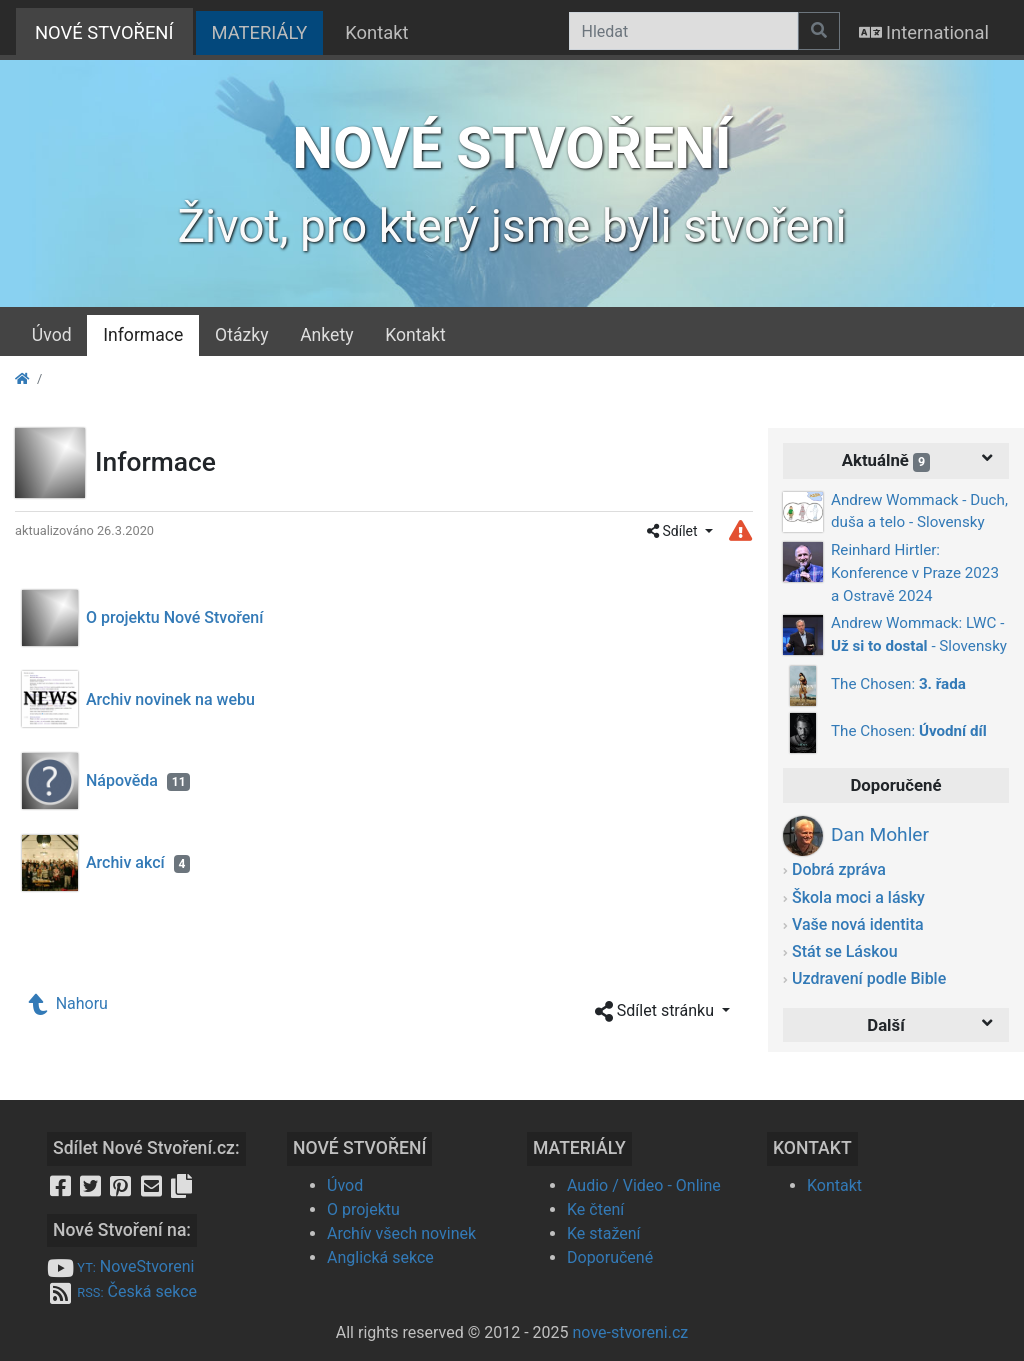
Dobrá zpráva (839, 869)
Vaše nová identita (858, 924)
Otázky (241, 335)
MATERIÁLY (260, 32)
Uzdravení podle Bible (869, 978)
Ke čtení (595, 1209)
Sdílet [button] (674, 531)
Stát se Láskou (845, 951)
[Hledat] (683, 31)
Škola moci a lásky (858, 897)
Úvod (52, 335)
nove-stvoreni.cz (631, 1332)
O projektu (363, 1209)
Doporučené (610, 1257)
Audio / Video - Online (644, 1185)
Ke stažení (604, 1233)
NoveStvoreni (120, 1266)
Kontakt (376, 32)
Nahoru (69, 1003)
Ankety (326, 335)
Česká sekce (122, 1291)
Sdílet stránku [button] (656, 1011)
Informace (143, 335)
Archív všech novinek (401, 1233)
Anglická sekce (380, 1257)
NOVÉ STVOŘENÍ (114, 30)
